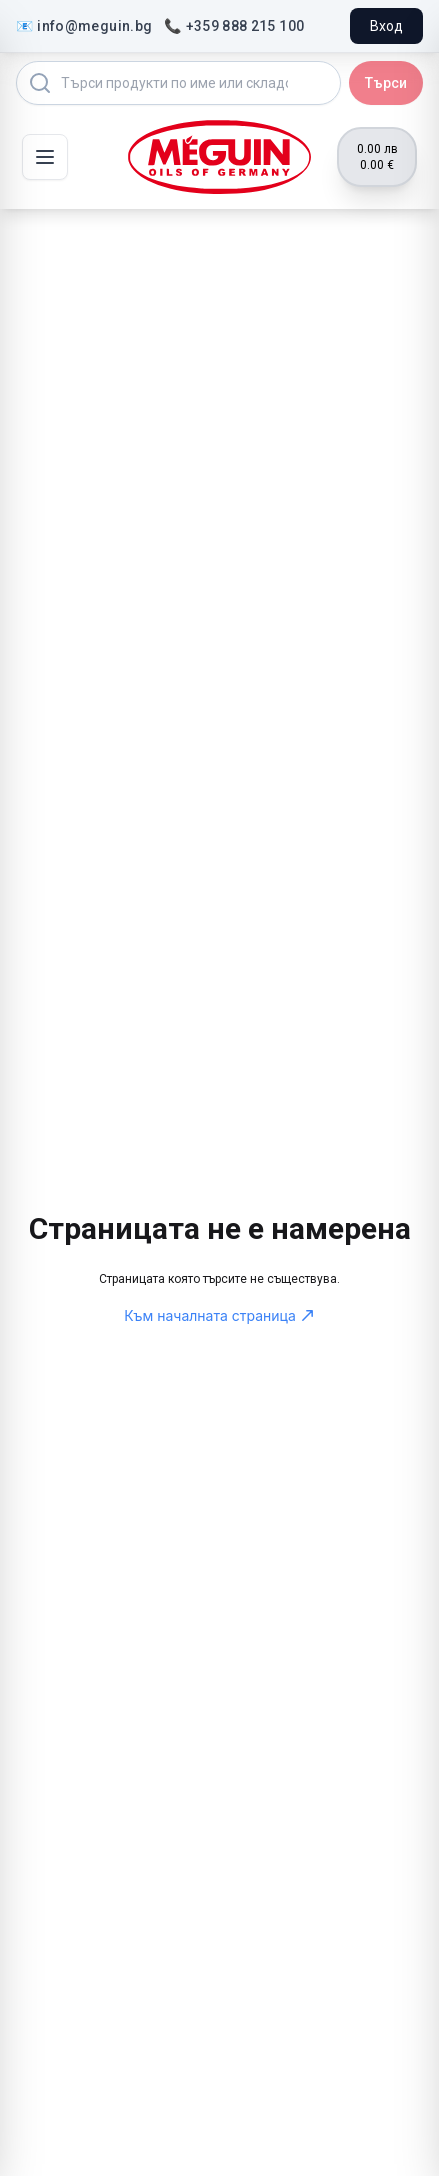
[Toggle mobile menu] (45, 157)
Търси (386, 83)
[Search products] (178, 83)
